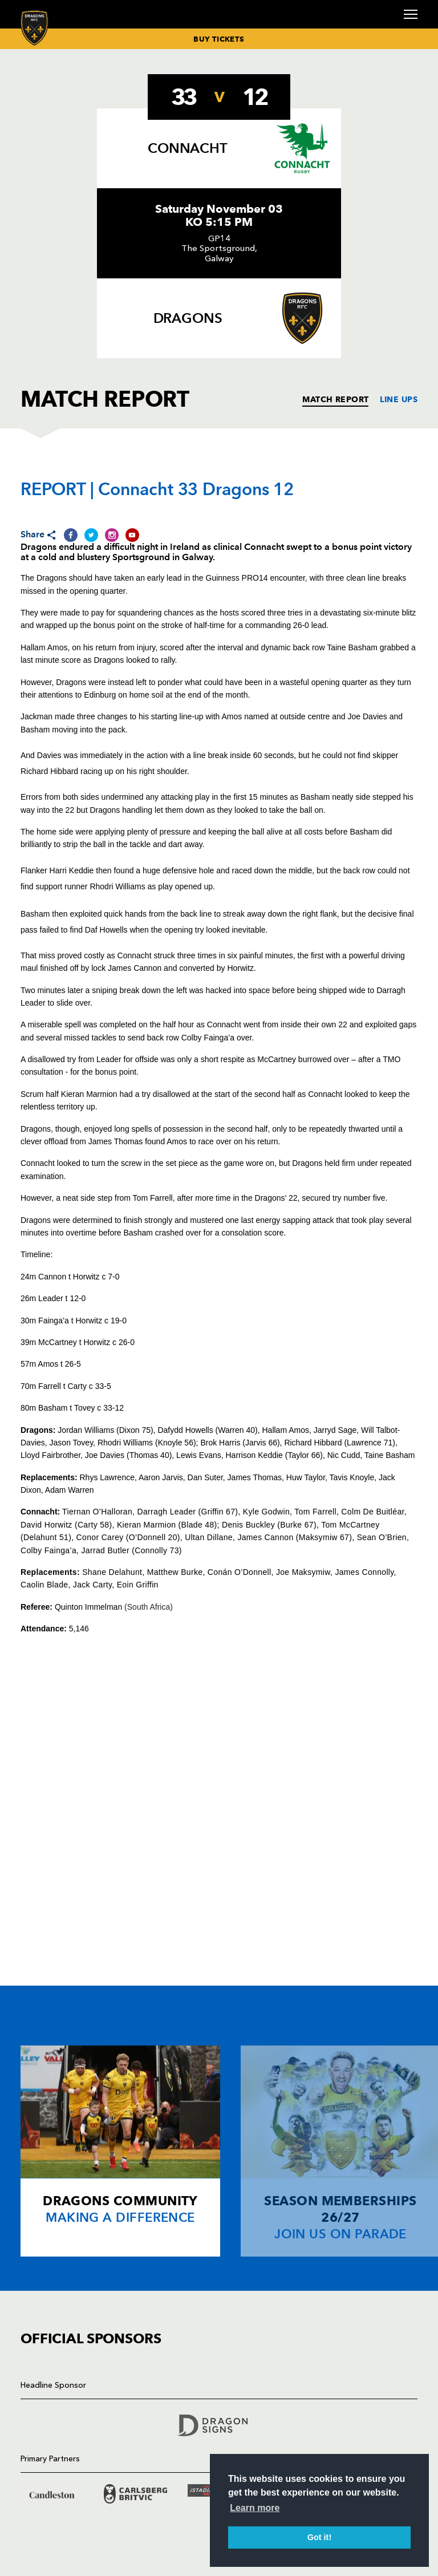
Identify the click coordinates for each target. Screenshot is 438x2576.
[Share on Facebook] (71, 535)
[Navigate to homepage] (34, 28)
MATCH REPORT (335, 399)
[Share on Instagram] (112, 535)
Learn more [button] (254, 2508)
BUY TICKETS (218, 38)
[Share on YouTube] (132, 535)
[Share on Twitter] (91, 535)
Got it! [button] (319, 2537)
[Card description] (120, 2151)
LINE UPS (398, 399)
